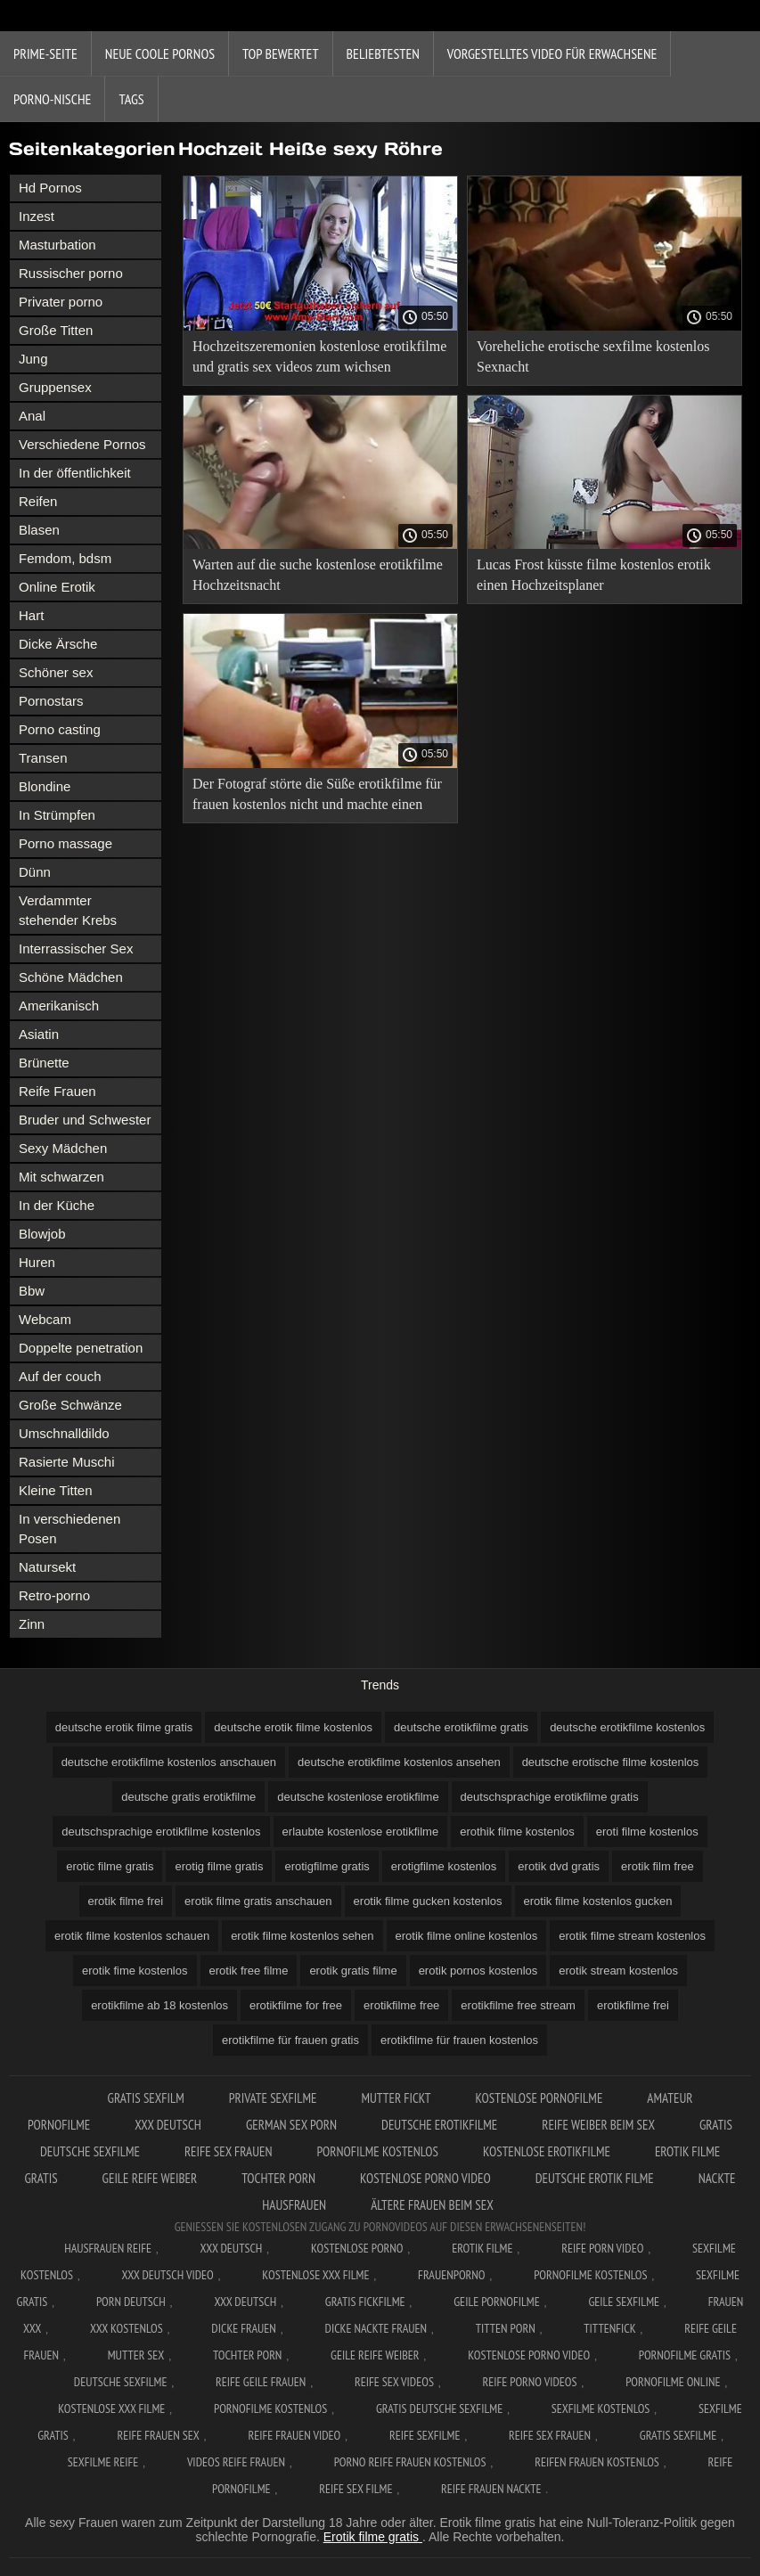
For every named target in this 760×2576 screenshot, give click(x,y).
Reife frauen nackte (491, 2489)
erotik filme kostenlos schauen (131, 1935)
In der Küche (56, 1205)
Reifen (38, 501)
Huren (37, 1262)
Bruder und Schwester (85, 1119)
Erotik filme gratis (372, 2537)
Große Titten (56, 330)
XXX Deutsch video (168, 2275)
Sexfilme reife (103, 2462)
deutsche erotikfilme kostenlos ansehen (399, 1762)
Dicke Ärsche (58, 643)
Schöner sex (56, 672)
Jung (33, 358)
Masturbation (57, 244)
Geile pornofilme (496, 2302)
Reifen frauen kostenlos (597, 2462)
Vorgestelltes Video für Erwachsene (552, 53)
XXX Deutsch (168, 2124)
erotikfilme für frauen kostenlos (459, 2040)
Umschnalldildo (64, 1433)
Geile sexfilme (623, 2302)
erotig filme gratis (219, 1866)
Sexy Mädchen (63, 1148)
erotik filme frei (126, 1901)
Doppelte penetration (81, 1347)
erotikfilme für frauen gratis (290, 2040)
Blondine (44, 786)
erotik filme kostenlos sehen (302, 1935)
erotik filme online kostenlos (467, 1935)
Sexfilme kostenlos (601, 2408)
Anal (32, 415)
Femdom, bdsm (65, 558)
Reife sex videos (394, 2382)
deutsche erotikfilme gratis (461, 1727)
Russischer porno (71, 273)
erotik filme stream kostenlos (632, 1935)
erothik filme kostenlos (517, 1831)
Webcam (45, 1319)
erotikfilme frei (633, 2005)
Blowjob (42, 1233)
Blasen (39, 529)
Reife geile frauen (261, 2382)
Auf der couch (60, 1376)
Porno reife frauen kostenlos (410, 2462)
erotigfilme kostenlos (444, 1866)
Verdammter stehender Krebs (68, 910)
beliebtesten (383, 53)
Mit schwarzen (61, 1176)
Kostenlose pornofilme (539, 2097)
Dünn (35, 871)
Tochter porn (278, 2178)
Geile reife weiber (150, 2178)
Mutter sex (136, 2355)
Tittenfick (609, 2328)
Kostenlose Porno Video (425, 2178)
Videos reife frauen (236, 2462)
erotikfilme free (401, 2005)
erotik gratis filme (352, 1970)
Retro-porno (54, 1595)
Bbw (32, 1290)
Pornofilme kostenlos (377, 2151)
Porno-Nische (52, 99)
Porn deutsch (131, 2302)
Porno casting (60, 729)
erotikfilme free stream (518, 2005)
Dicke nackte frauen (376, 2328)
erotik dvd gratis (559, 1866)
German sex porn (291, 2124)
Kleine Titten (56, 1490)
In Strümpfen (57, 814)
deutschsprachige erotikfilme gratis (550, 1796)
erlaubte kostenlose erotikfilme (360, 1831)
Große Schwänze (70, 1404)
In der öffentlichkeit (75, 472)
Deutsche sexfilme (121, 2382)
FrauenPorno (451, 2275)
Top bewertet (280, 53)
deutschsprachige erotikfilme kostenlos (160, 1831)
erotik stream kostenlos (618, 1970)
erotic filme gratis (109, 1866)
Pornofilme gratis (685, 2355)
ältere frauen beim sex (432, 2204)
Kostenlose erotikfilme (546, 2151)
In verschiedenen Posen (69, 1528)
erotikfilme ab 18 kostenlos (159, 2005)
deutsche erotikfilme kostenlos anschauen (168, 1762)
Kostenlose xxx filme (315, 2275)
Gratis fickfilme (365, 2302)
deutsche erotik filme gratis (124, 1727)
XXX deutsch (245, 2302)
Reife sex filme (355, 2489)
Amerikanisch (59, 1005)
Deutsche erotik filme (594, 2178)
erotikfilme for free (295, 2005)
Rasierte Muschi (67, 1461)
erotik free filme (249, 1970)
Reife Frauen (57, 1091)
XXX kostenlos (126, 2328)
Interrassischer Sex (76, 948)
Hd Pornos (50, 187)
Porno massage (65, 843)
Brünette (44, 1062)
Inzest (36, 216)
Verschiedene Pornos (82, 444)
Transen (43, 757)
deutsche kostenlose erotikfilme (357, 1796)
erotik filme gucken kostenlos (428, 1901)
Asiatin (39, 1034)
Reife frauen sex (158, 2435)
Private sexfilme (273, 2097)
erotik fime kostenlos (135, 1970)
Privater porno (60, 301)
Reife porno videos (530, 2382)
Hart (31, 615)
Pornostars (51, 700)
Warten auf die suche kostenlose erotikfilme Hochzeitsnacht (317, 575)
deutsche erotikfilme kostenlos (627, 1727)
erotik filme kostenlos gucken (598, 1901)
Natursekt (47, 1566)
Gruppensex (55, 387)
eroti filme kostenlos (647, 1831)
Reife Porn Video (602, 2248)
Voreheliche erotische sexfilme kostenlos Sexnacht (593, 356)
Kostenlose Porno (357, 2248)
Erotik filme (482, 2248)
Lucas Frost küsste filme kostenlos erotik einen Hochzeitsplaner (594, 575)
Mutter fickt (395, 2097)
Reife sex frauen (228, 2151)
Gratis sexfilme (678, 2435)
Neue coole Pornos (160, 53)
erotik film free (657, 1866)
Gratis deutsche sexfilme (439, 2408)
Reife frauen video (294, 2435)
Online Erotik (57, 586)
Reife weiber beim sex (598, 2124)
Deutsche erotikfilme (439, 2124)
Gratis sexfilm (146, 2097)
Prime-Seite (45, 53)
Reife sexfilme (425, 2435)
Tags (130, 99)
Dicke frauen (243, 2328)
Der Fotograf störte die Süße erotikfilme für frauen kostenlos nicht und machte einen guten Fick (317, 797)
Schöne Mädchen (71, 977)
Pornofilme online (672, 2382)
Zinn (32, 1623)
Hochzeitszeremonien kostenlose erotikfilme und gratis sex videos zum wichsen (319, 356)
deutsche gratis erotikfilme (188, 1796)
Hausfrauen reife (107, 2248)
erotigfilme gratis (326, 1866)
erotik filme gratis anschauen (257, 1901)
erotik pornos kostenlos (478, 1970)
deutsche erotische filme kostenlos (610, 1762)
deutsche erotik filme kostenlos (293, 1727)
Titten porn (505, 2328)
